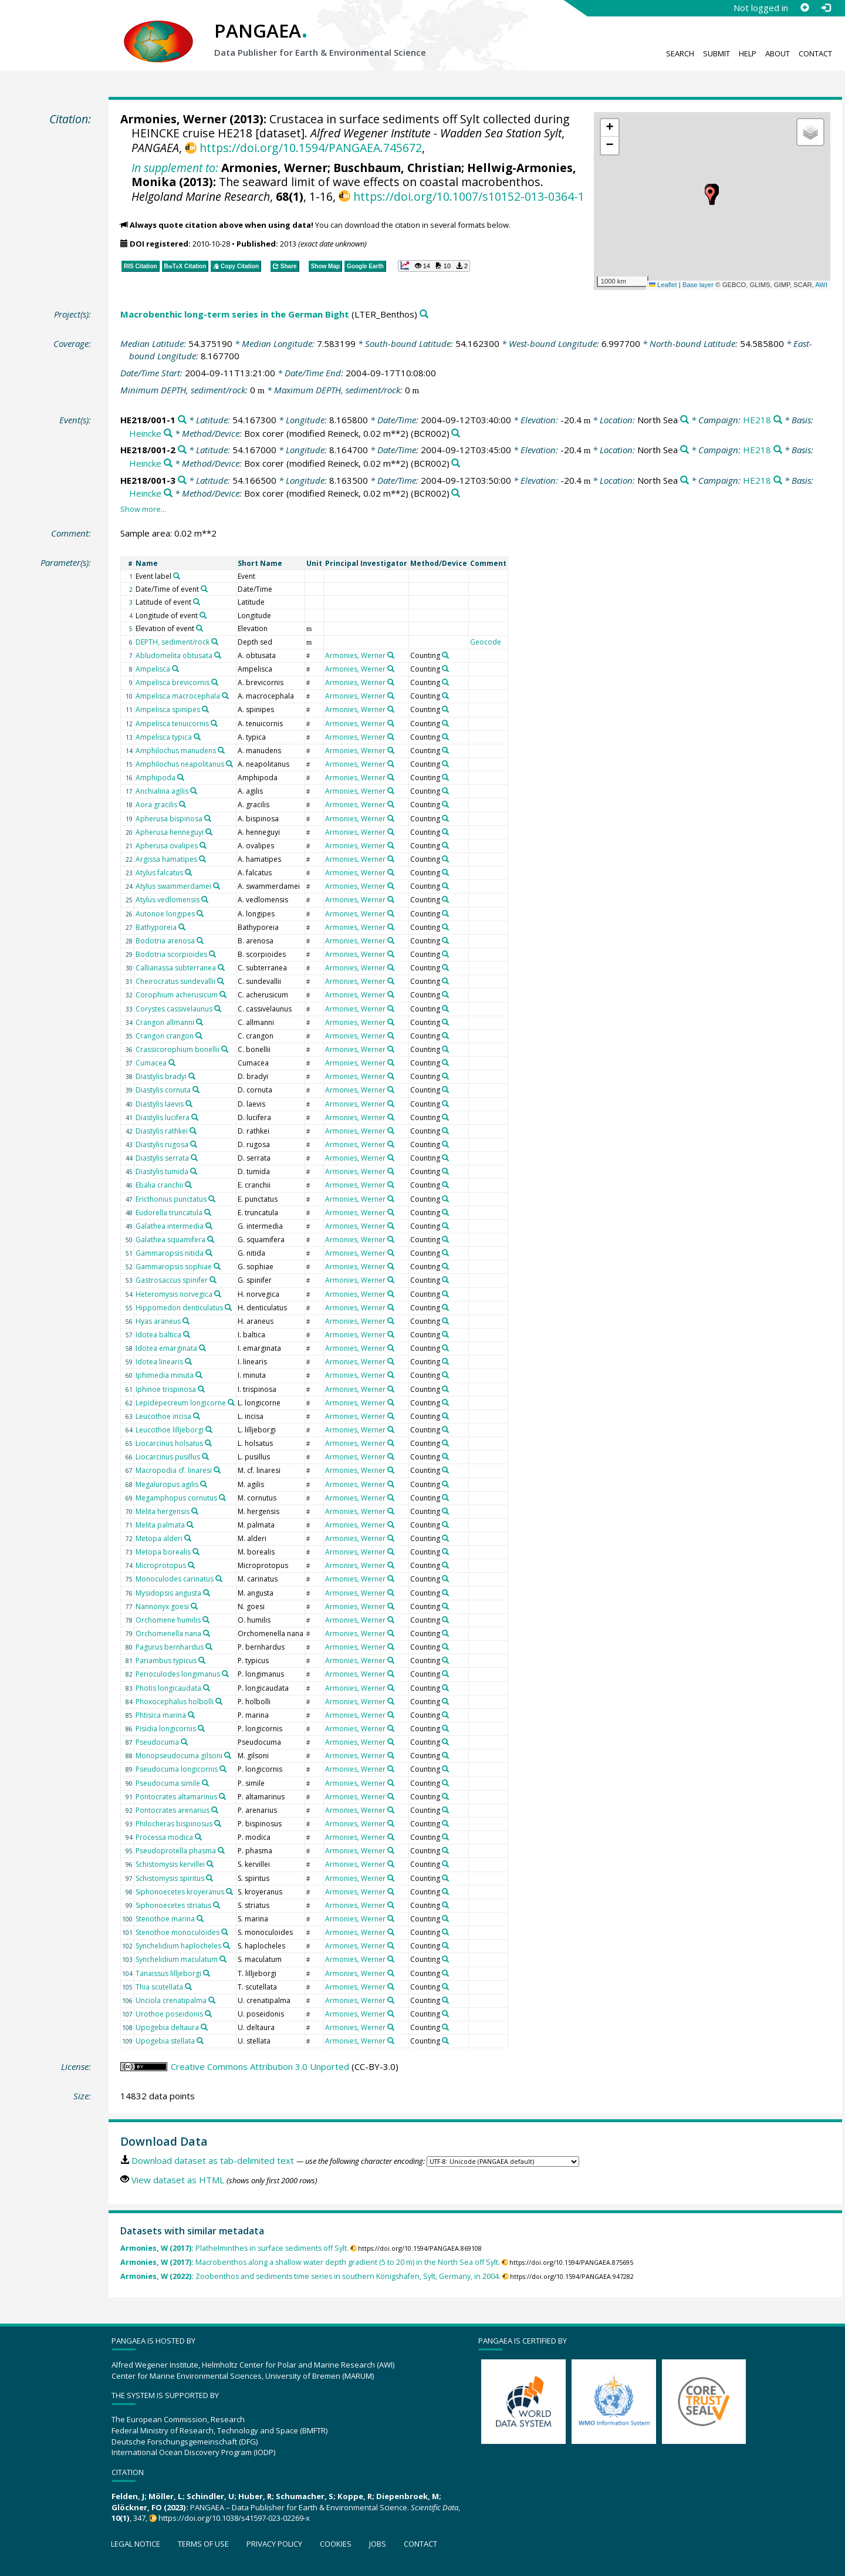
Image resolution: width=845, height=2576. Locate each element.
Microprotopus (161, 1565)
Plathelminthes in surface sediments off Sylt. (234, 2248)
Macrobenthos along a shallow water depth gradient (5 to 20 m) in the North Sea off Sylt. (310, 2262)
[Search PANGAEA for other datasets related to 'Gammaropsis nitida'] (208, 1252)
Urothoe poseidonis (169, 2014)
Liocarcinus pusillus (168, 1457)
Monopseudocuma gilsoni (179, 1756)
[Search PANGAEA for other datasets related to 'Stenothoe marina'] (200, 1918)
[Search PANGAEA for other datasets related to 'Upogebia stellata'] (200, 2040)
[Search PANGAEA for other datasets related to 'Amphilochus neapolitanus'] (229, 763)
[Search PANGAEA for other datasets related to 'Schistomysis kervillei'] (210, 1863)
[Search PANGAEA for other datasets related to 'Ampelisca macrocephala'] (225, 695)
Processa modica (164, 1837)
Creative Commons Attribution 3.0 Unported (260, 2066)
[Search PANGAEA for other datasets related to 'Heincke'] (168, 433)
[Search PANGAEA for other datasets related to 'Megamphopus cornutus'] (222, 1497)
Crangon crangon (165, 1036)
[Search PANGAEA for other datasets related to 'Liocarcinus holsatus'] (208, 1443)
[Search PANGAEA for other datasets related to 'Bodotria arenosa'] (200, 940)
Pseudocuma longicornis (177, 1769)
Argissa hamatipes (166, 859)
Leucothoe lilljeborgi (170, 1430)
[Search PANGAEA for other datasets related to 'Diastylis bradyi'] (191, 1076)
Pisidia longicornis (166, 1729)
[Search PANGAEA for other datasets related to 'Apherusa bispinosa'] (207, 818)
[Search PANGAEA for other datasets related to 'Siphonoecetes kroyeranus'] (229, 1891)
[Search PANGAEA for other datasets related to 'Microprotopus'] (191, 1565)
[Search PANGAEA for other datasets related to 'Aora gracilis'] (182, 804)
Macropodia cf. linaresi (174, 1470)
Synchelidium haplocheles (178, 1946)
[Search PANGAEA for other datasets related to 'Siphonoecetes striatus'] (216, 1905)
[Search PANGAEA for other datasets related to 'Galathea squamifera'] (210, 1239)
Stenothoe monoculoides (177, 1932)
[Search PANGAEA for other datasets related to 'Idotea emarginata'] (202, 1347)
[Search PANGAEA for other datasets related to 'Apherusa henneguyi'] (208, 831)
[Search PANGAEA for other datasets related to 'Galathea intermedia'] (208, 1225)
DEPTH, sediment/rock (172, 642)
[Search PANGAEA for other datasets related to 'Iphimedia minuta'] (198, 1374)
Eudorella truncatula (169, 1213)
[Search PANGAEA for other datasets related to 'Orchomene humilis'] (205, 1619)
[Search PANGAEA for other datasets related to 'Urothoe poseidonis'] (208, 2013)
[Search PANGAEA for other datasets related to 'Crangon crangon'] (198, 1035)
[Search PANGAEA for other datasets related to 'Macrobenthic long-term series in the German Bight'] (424, 314)
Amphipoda (155, 778)
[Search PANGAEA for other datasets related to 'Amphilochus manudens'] (221, 750)
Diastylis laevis (160, 1104)
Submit (716, 53)
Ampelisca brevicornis (172, 682)
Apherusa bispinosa (169, 819)
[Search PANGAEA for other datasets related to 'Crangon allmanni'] (199, 1022)
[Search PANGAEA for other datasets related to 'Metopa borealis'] (196, 1551)
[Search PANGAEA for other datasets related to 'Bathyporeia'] (181, 926)
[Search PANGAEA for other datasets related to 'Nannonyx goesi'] (194, 1606)
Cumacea (151, 1063)
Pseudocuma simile (168, 1783)
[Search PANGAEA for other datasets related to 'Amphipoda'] (180, 777)
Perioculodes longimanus (178, 1674)
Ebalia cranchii (159, 1185)
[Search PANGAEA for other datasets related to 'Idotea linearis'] (188, 1361)
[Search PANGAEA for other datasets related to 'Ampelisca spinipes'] (205, 709)
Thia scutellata (159, 1987)
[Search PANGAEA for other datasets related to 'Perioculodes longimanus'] (225, 1673)
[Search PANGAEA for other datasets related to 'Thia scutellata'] (188, 1986)
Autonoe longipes (165, 914)
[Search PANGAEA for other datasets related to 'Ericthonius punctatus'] (211, 1198)
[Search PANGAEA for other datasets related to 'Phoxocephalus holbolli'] (218, 1701)
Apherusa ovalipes (167, 846)
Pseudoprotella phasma (176, 1851)
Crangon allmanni (165, 1022)
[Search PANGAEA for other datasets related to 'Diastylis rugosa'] (193, 1144)
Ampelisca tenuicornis (172, 724)
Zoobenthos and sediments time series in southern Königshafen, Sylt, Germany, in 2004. (310, 2276)
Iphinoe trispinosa (166, 1389)
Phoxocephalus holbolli (175, 1702)
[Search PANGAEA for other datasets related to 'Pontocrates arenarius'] (214, 1809)
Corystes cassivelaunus (174, 1009)
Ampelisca (153, 669)
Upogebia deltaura (167, 2027)
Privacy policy (274, 2543)
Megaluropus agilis (167, 1484)
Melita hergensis (163, 1511)
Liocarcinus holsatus (169, 1443)
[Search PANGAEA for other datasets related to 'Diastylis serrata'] (194, 1157)
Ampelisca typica (164, 737)
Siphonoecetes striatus (173, 1905)
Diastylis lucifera (163, 1117)
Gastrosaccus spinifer (172, 1280)
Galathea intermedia (170, 1226)
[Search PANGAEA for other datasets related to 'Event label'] (176, 575)
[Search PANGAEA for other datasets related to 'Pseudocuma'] (184, 1741)
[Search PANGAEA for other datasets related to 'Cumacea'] (171, 1062)
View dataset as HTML (177, 2180)
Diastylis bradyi (161, 1076)
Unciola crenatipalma (171, 2000)
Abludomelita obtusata (174, 655)
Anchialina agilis (162, 791)
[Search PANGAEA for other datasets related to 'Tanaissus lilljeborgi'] (206, 1973)
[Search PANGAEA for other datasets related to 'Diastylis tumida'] (193, 1171)
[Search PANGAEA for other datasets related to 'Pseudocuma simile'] (205, 1782)
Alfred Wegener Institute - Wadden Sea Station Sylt (436, 133)
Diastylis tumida (162, 1171)
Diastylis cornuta (163, 1090)
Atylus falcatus (159, 873)
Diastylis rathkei (162, 1131)
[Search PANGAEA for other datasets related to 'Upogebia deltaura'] (204, 2027)
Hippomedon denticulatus (179, 1308)
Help (747, 53)
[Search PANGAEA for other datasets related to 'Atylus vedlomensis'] (204, 899)
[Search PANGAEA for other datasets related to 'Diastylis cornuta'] (196, 1089)
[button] (710, 195)
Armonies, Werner (173, 119)
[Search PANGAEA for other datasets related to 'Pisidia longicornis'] (201, 1728)
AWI (821, 284)
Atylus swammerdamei (173, 886)
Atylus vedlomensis (168, 900)
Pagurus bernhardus (170, 1647)
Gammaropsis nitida (170, 1253)
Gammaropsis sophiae (174, 1267)
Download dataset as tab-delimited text (212, 2160)
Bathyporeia (156, 927)
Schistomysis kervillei (170, 1864)
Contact (815, 53)
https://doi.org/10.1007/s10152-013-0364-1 (468, 196)
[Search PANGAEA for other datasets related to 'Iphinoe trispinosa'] (201, 1388)
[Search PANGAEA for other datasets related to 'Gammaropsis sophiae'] (217, 1266)
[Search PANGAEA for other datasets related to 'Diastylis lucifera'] (194, 1117)
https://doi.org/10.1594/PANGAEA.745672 (311, 148)
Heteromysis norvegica (174, 1294)
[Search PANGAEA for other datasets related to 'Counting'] (445, 655)
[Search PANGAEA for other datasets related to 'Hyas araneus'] (186, 1320)
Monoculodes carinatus (175, 1579)
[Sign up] (804, 8)
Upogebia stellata (165, 2041)
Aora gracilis (156, 805)
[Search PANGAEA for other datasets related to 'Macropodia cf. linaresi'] (217, 1470)
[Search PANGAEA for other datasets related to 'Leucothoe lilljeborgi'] (208, 1429)
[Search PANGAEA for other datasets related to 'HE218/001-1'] (182, 420)
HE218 (757, 420)
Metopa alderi (159, 1538)
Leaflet (663, 284)
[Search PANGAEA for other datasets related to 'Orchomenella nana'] (206, 1633)
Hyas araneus (158, 1321)
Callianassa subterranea (176, 968)
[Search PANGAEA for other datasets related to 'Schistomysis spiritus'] (209, 1878)
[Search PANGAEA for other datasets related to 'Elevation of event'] (199, 628)
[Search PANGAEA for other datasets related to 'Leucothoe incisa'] (196, 1416)
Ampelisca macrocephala (178, 696)
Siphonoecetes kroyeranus (180, 1892)
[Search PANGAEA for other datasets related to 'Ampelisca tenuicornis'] (214, 723)
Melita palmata (160, 1525)
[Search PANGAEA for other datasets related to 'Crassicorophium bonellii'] (224, 1049)
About (777, 53)
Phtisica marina (161, 1715)
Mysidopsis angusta (168, 1593)
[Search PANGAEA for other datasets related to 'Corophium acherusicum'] (223, 994)
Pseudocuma (157, 1742)
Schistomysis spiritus (170, 1878)
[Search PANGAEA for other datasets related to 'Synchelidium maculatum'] (223, 1959)
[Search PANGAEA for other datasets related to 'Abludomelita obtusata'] (217, 655)
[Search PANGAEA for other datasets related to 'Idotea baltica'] (186, 1334)
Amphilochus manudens (176, 751)
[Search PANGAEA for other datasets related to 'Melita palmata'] (190, 1524)
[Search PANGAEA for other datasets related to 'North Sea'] (684, 420)
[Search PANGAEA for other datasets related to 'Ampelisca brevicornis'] (214, 682)
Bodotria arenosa (165, 941)
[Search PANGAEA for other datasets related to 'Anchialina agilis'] (193, 790)
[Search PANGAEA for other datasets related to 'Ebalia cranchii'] (188, 1184)
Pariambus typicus (166, 1660)
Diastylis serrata (162, 1158)
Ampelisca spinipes (168, 709)
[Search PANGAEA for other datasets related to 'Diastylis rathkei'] (193, 1130)
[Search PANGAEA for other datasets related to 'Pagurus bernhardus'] (208, 1646)
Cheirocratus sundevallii (175, 981)
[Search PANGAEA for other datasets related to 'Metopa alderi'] (187, 1538)
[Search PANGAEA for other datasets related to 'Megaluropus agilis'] (203, 1484)
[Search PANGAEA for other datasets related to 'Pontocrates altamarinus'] (222, 1796)
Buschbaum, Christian (397, 168)
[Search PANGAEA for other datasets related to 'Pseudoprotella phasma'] (221, 1850)
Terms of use (203, 2543)
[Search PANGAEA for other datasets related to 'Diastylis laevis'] (188, 1103)
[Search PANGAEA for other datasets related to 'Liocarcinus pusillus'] (205, 1456)
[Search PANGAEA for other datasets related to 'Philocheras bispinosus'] (217, 1823)
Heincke (145, 433)
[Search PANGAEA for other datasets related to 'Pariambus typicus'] (201, 1660)
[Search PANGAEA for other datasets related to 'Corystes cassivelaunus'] (217, 1008)
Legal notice (135, 2543)
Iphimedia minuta (165, 1375)
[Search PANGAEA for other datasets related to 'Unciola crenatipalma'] (211, 2000)
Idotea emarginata (166, 1348)
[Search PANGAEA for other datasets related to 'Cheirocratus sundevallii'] (220, 980)
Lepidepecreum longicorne (181, 1403)
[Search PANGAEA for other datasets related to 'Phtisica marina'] (191, 1714)
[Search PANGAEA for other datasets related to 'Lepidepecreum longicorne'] (231, 1402)
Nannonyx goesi (162, 1606)
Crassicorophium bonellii (177, 1049)
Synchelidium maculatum (177, 1959)
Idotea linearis (159, 1362)
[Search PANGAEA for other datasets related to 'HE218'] (777, 420)
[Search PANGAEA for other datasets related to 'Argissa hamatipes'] (202, 858)
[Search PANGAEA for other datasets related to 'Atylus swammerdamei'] (216, 885)
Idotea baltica (158, 1335)
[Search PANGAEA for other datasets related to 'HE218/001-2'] (182, 450)
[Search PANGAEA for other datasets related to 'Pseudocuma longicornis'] (223, 1768)
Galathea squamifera (170, 1240)
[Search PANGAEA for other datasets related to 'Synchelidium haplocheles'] (226, 1945)
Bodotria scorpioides (171, 954)
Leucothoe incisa (163, 1416)
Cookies (335, 2543)
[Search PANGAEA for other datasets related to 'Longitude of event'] (203, 615)
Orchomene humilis (168, 1620)
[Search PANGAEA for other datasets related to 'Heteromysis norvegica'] (217, 1293)
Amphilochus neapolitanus (180, 764)
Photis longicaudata (168, 1688)
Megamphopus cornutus (176, 1498)
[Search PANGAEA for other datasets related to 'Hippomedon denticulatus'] (228, 1307)
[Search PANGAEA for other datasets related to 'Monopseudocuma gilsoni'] (227, 1755)
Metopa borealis (163, 1552)
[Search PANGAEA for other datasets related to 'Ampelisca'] (175, 668)
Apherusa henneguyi (170, 832)
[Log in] (825, 8)
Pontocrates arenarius (172, 1810)
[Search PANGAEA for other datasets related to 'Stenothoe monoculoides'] (224, 1932)
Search (680, 53)
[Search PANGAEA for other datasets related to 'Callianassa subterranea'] (221, 967)
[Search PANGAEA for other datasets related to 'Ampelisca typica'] (197, 736)
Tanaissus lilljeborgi (168, 1973)
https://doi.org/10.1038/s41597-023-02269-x (234, 2518)
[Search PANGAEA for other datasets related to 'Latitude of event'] (196, 601)
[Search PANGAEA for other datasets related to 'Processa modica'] (198, 1836)
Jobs (377, 2543)
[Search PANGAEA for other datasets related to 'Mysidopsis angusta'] (206, 1592)
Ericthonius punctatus (171, 1199)
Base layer (698, 284)
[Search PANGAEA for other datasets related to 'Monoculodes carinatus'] (218, 1578)
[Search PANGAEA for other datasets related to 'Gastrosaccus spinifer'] (213, 1279)
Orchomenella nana (168, 1633)
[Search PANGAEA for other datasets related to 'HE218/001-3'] (182, 480)
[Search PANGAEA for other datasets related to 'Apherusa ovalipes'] (203, 845)
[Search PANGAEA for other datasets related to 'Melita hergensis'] (194, 1511)
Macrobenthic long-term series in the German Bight (234, 314)
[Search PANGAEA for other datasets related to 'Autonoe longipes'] (200, 913)
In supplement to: (174, 168)
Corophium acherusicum (177, 995)
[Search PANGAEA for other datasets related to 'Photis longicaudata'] (206, 1687)
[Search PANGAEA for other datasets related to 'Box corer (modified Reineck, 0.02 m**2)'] (455, 433)
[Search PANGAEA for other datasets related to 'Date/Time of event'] (204, 588)
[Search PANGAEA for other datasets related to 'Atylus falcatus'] (188, 872)
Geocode (485, 642)
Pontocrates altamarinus (176, 1797)
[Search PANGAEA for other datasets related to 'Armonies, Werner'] (390, 655)
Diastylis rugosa (162, 1144)
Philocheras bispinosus (174, 1824)
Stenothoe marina (165, 1919)
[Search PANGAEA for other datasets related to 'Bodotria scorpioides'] (212, 953)
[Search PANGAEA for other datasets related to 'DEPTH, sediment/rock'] (214, 641)
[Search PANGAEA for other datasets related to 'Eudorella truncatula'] (207, 1212)
